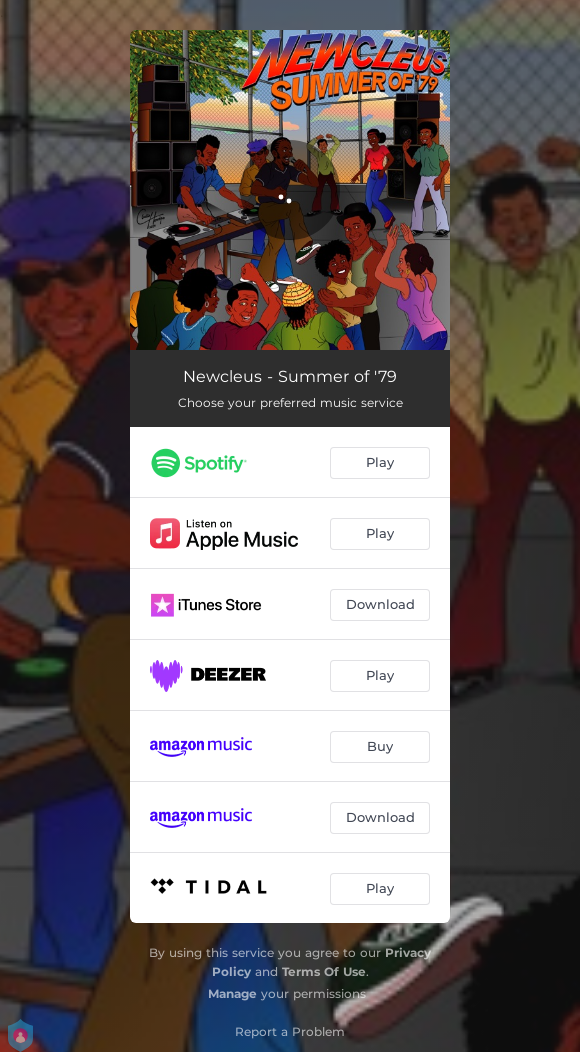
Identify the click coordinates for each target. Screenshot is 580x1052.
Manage (232, 993)
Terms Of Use (324, 971)
